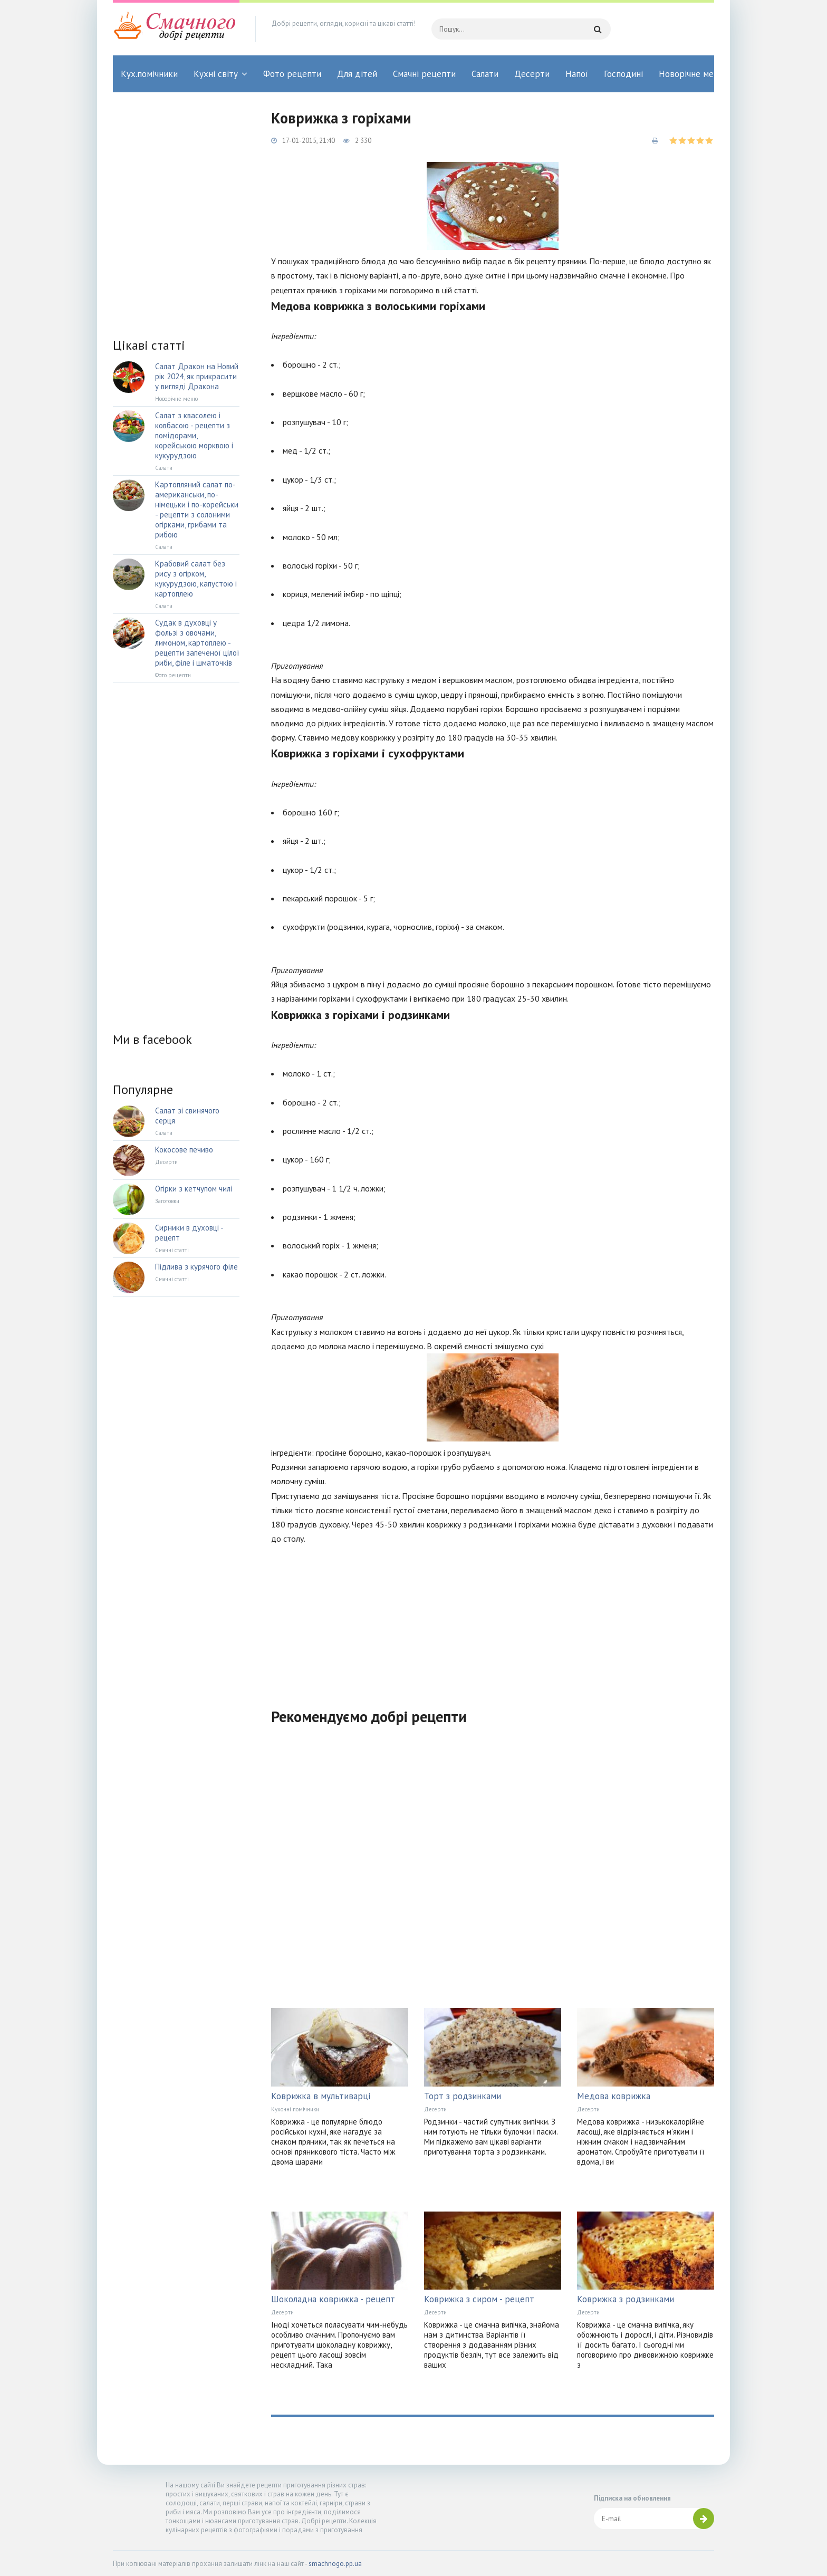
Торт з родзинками (462, 2096)
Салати (485, 74)
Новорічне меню (692, 74)
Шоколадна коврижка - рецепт (333, 2299)
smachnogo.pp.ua (335, 2563)
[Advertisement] (492, 1620)
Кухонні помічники (295, 2109)
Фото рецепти (292, 74)
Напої (576, 74)
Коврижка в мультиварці (320, 2096)
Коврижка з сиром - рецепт (479, 2299)
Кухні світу (216, 74)
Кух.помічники (149, 74)
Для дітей (357, 74)
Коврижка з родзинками (625, 2299)
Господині (623, 74)
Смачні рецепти (424, 74)
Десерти (532, 74)
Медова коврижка (613, 2096)
